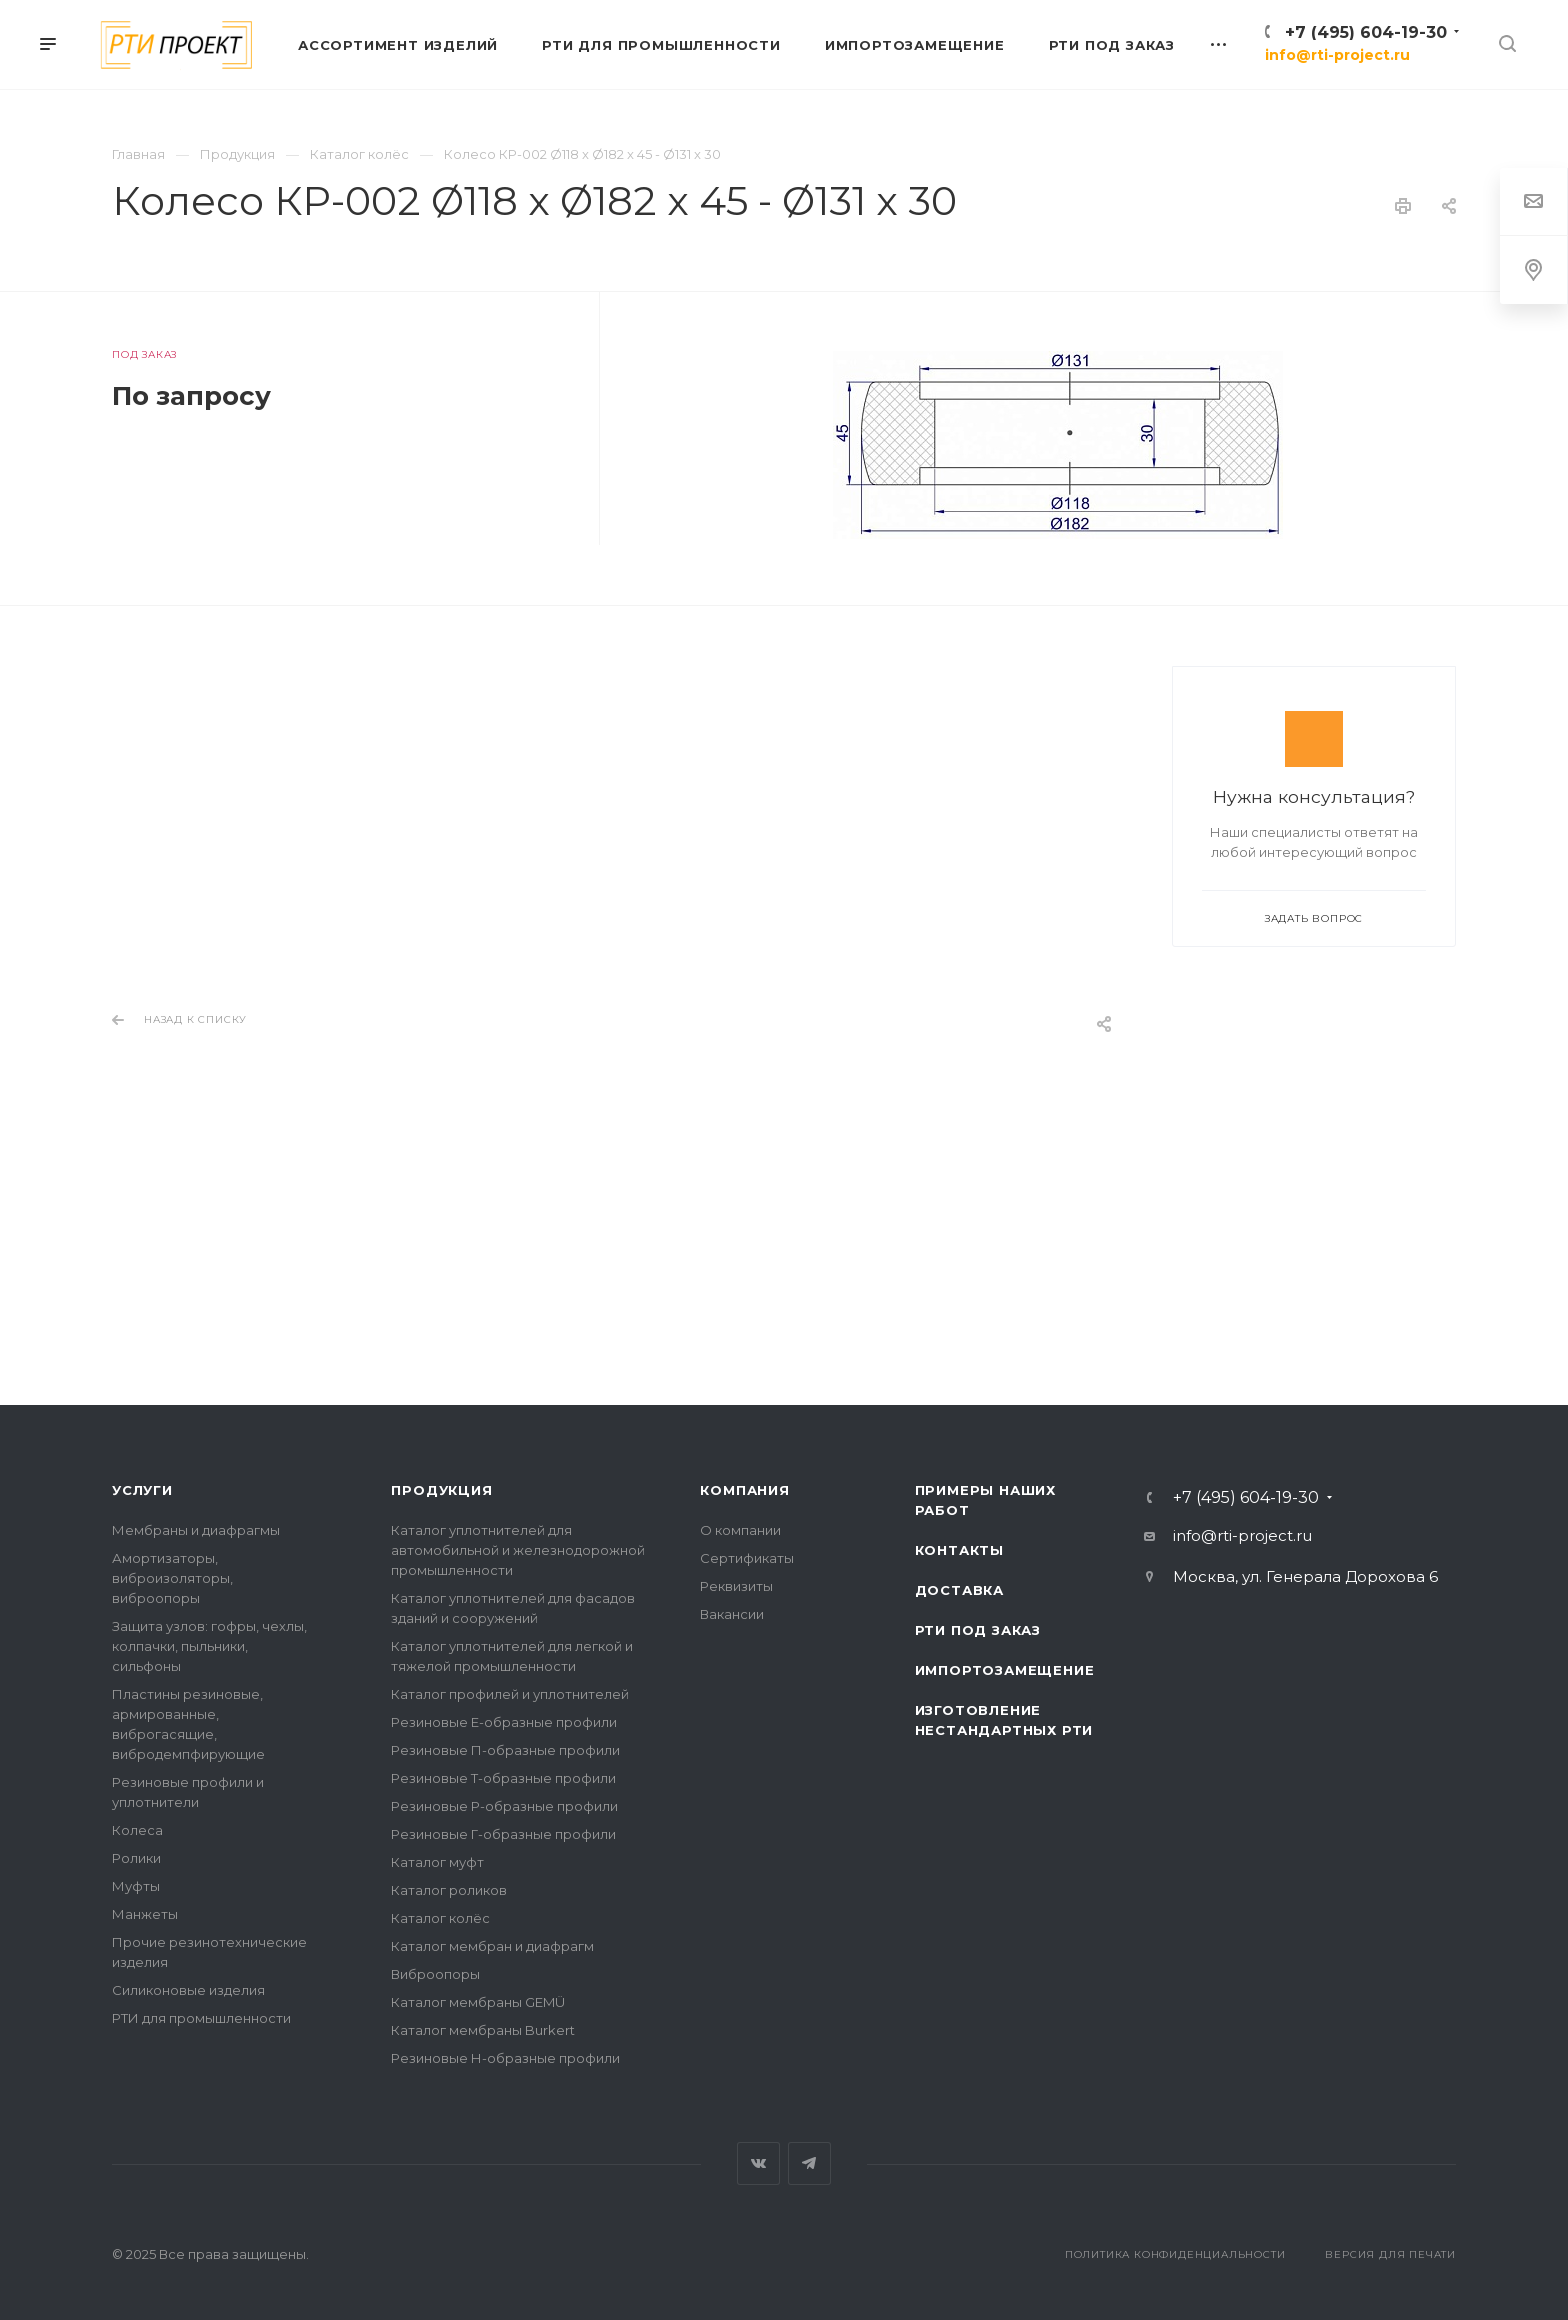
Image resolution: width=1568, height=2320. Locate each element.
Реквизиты (736, 1586)
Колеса (137, 1830)
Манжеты (145, 1914)
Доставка (959, 1590)
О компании (740, 1530)
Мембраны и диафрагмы (196, 1530)
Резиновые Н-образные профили (505, 2058)
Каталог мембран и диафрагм (492, 1946)
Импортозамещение (1005, 1670)
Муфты (136, 1886)
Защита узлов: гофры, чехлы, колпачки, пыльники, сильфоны (209, 1646)
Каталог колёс (440, 1918)
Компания (744, 1490)
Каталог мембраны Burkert (483, 2030)
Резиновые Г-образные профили (503, 1834)
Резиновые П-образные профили (505, 1750)
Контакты (959, 1550)
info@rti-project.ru (1337, 55)
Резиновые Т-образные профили (503, 1778)
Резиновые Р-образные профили (504, 1806)
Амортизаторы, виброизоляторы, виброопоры (172, 1578)
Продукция (441, 1490)
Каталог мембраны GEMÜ (478, 2002)
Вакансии (732, 1614)
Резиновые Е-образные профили (504, 1722)
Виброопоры (435, 1974)
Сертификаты (747, 1558)
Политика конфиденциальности (1175, 2254)
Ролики (136, 1858)
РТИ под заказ (978, 1630)
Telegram (809, 2163)
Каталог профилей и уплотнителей (510, 1694)
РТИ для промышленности (201, 2018)
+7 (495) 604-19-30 (1366, 32)
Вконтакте (758, 2163)
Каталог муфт (437, 1862)
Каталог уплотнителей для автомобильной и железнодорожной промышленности (518, 1550)
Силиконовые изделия (188, 1990)
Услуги (142, 1490)
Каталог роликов (449, 1890)
